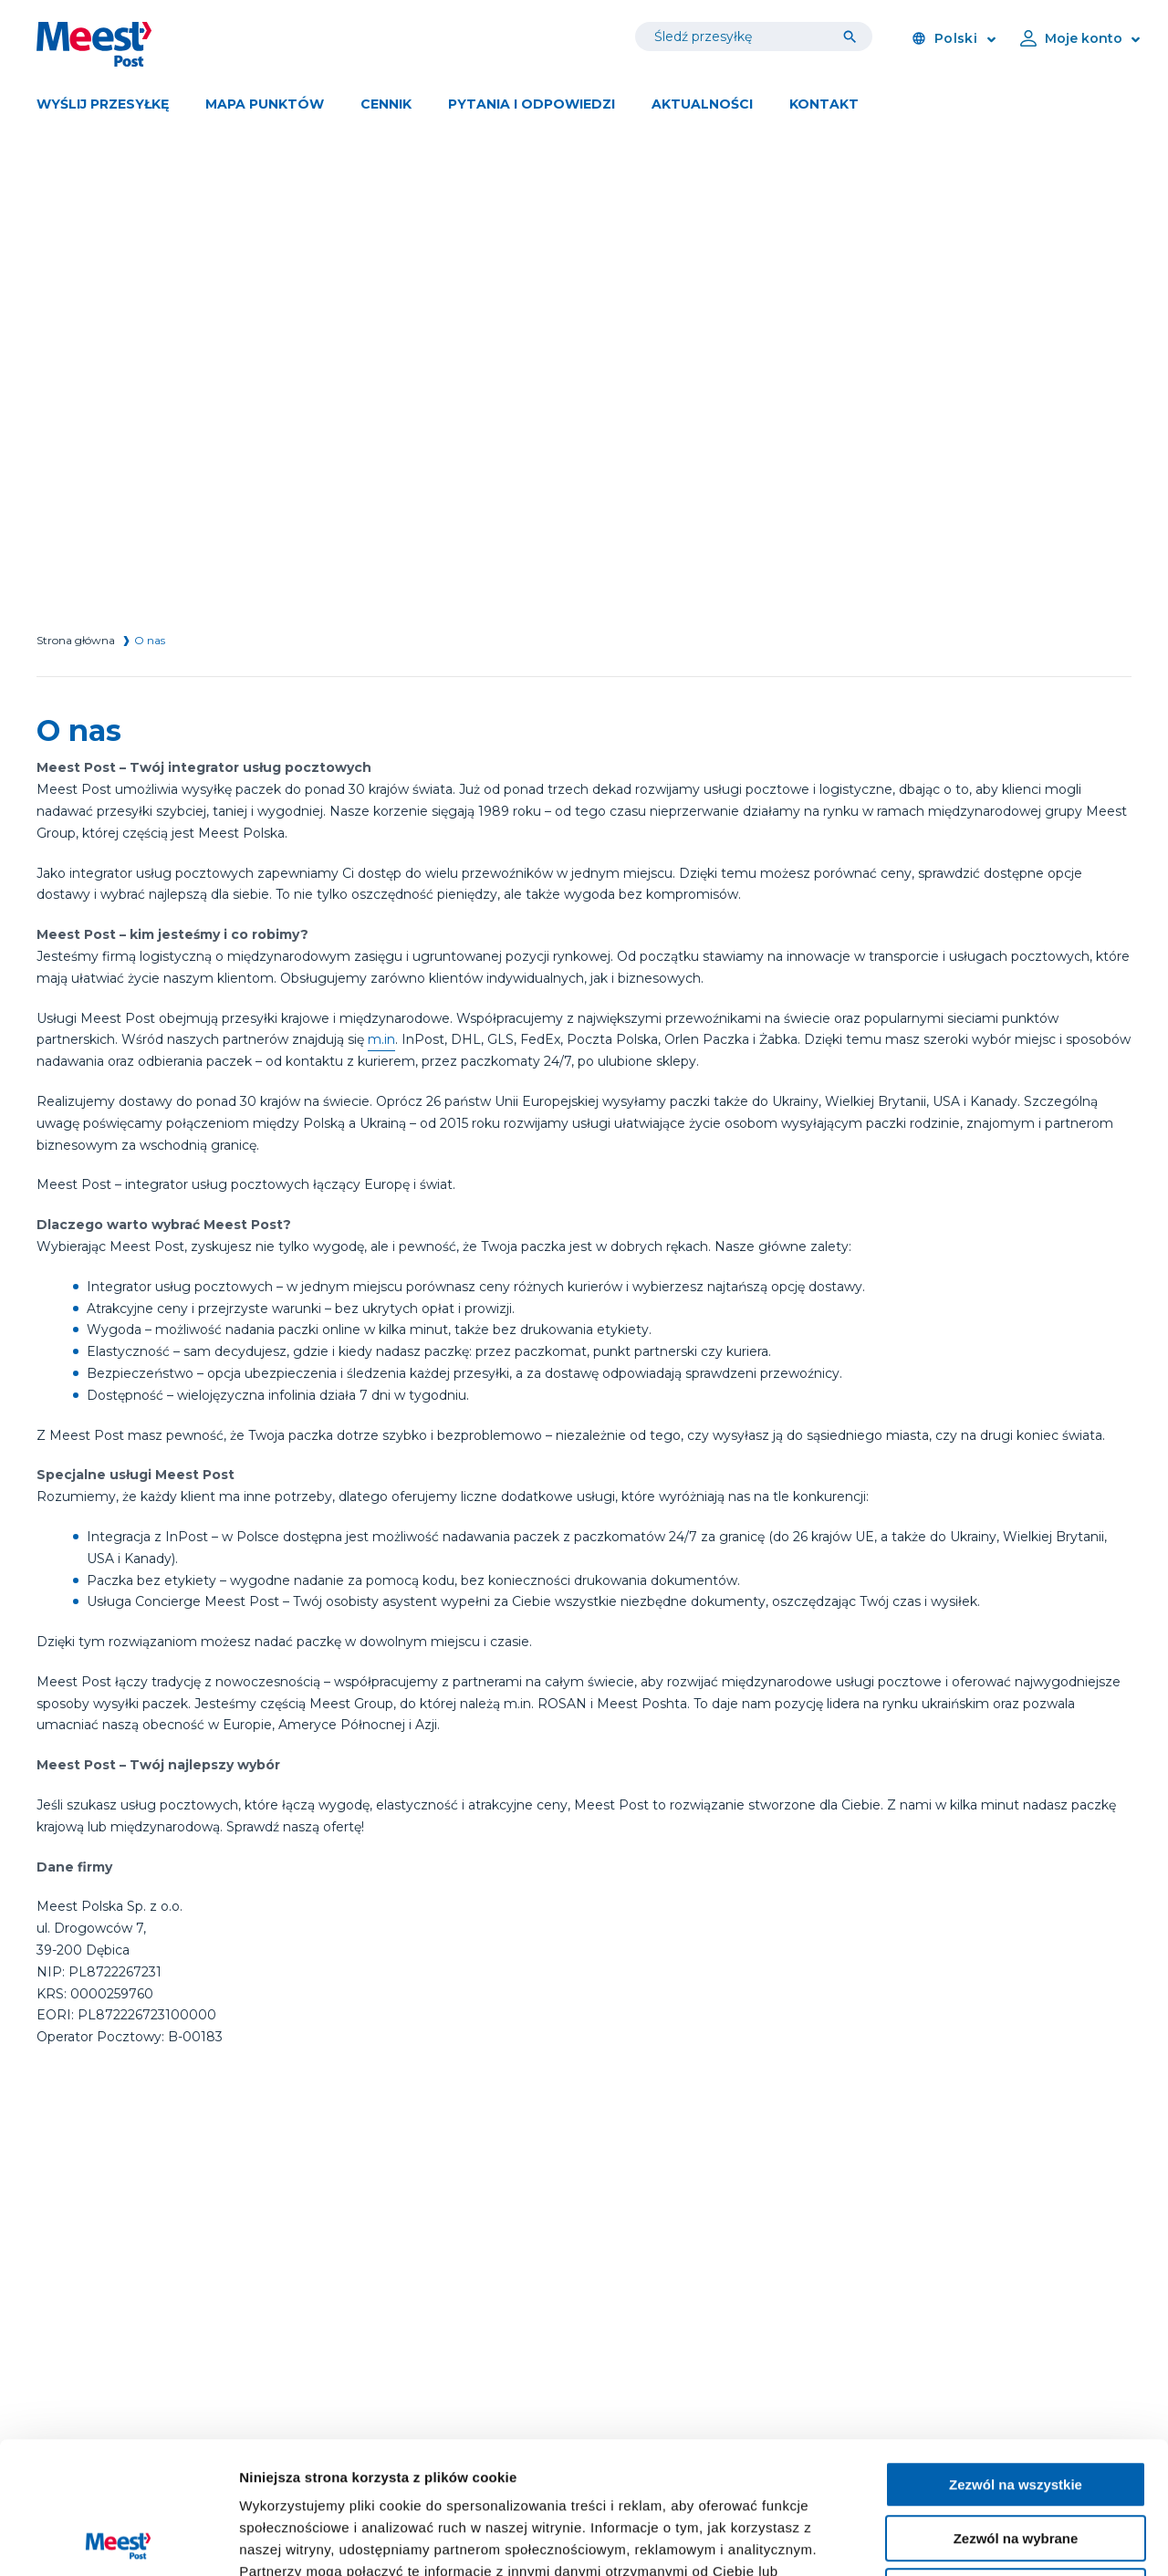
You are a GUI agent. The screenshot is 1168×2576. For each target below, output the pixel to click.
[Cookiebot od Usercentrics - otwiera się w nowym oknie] (118, 2540)
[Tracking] (854, 36)
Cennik (386, 104)
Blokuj (1016, 2459)
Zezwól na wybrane (1016, 2406)
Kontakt (824, 104)
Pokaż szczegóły (973, 2540)
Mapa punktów (264, 104)
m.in (381, 1039)
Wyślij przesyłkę (102, 104)
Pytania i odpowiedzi (531, 104)
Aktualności (702, 104)
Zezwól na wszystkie (1015, 2353)
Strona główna (75, 640)
